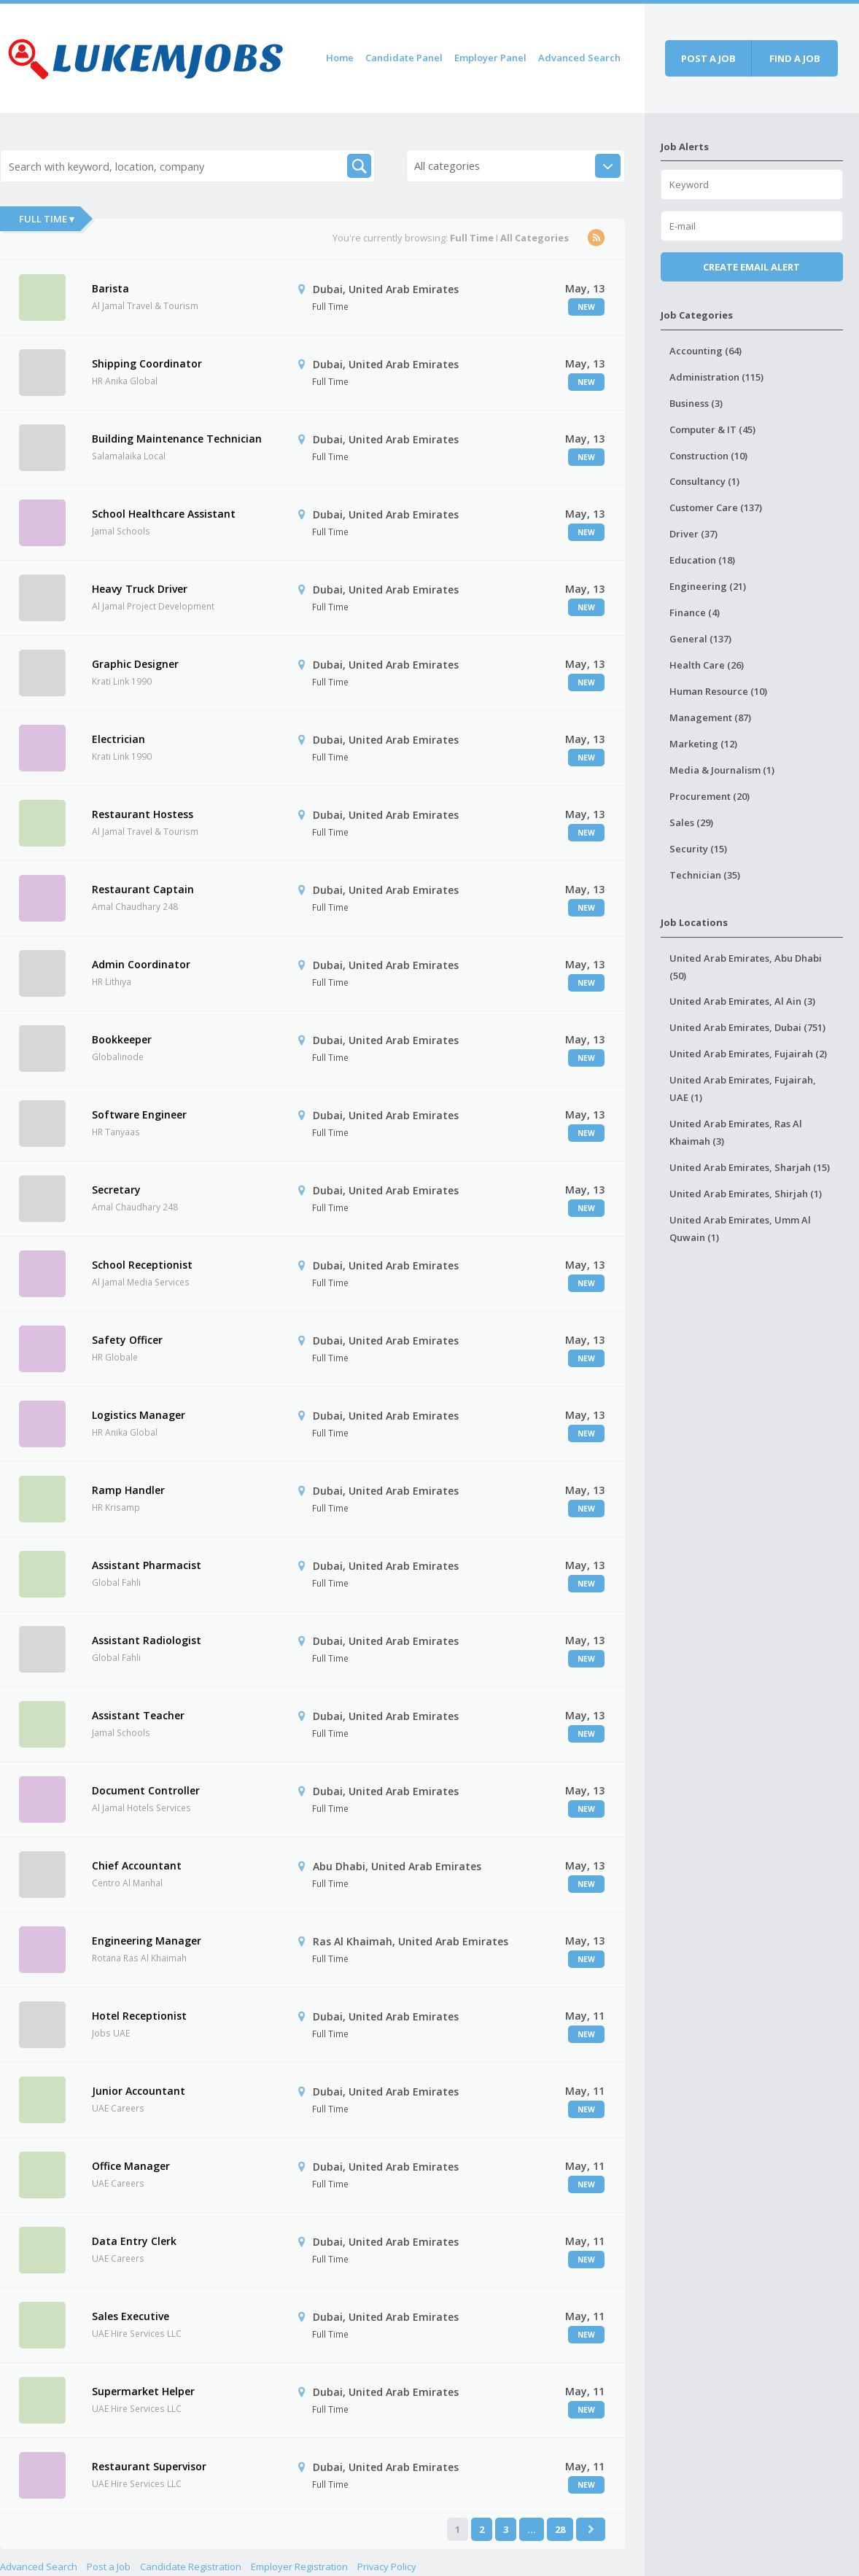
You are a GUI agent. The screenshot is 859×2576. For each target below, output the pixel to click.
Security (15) (698, 848)
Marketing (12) (703, 743)
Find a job (794, 58)
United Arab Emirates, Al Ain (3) (742, 1001)
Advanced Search (579, 57)
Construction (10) (708, 455)
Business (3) (696, 403)
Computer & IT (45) (712, 429)
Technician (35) (704, 875)
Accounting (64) (705, 350)
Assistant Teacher (138, 1715)
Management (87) (710, 717)
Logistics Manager (138, 1415)
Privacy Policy (386, 2566)
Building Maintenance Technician (177, 438)
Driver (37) (693, 533)
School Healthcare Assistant (164, 514)
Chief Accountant (137, 1865)
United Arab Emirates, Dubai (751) (747, 1027)
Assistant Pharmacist (146, 1565)
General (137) (700, 638)
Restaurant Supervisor (149, 2466)
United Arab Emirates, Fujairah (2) (748, 1053)
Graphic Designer (135, 664)
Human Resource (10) (718, 691)
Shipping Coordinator (147, 363)
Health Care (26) (706, 665)
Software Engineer (139, 1114)
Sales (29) (691, 822)
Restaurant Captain (143, 889)
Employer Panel (490, 57)
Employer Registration (299, 2566)
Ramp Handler (128, 1490)
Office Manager (131, 2166)
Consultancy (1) (704, 481)
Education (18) (702, 560)
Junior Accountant (138, 2091)
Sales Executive (130, 2316)
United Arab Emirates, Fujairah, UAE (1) (742, 1088)
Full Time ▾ (46, 218)
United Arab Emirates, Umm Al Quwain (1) (740, 1228)
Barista (110, 288)
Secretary (116, 1189)
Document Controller (146, 1790)
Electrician (118, 739)
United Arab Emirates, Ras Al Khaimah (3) (735, 1132)
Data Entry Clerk (134, 2241)
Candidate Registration (190, 2566)
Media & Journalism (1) (721, 770)
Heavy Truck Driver (139, 589)
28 (560, 2529)
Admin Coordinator (141, 964)
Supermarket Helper (143, 2391)
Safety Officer (127, 1340)
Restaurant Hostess (142, 814)
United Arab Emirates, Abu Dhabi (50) (745, 967)
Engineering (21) (707, 586)
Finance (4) (694, 612)
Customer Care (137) (715, 507)
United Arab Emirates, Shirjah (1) (745, 1193)
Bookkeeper (122, 1039)
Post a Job (109, 2566)
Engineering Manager (146, 1940)
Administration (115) (716, 377)
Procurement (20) (709, 796)
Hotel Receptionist (139, 2016)
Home (340, 57)
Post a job (708, 58)
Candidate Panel (404, 57)
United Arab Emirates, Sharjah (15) (749, 1167)
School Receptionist (142, 1265)
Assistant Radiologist (146, 1640)
